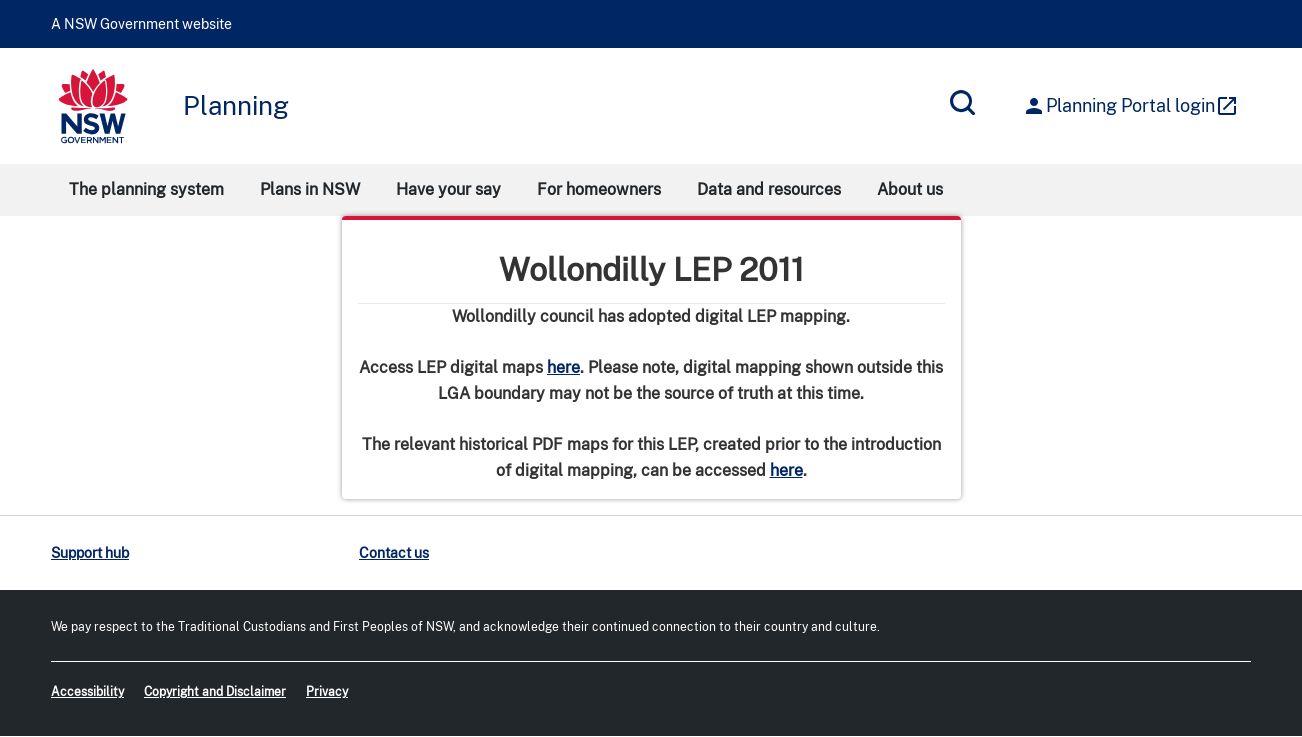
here (563, 367)
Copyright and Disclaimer (215, 692)
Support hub (90, 553)
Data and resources (769, 189)
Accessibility (87, 692)
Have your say (448, 189)
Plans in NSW (310, 189)
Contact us (394, 553)
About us (910, 189)
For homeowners (599, 189)
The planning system (146, 189)
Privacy (327, 692)
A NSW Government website (141, 24)
